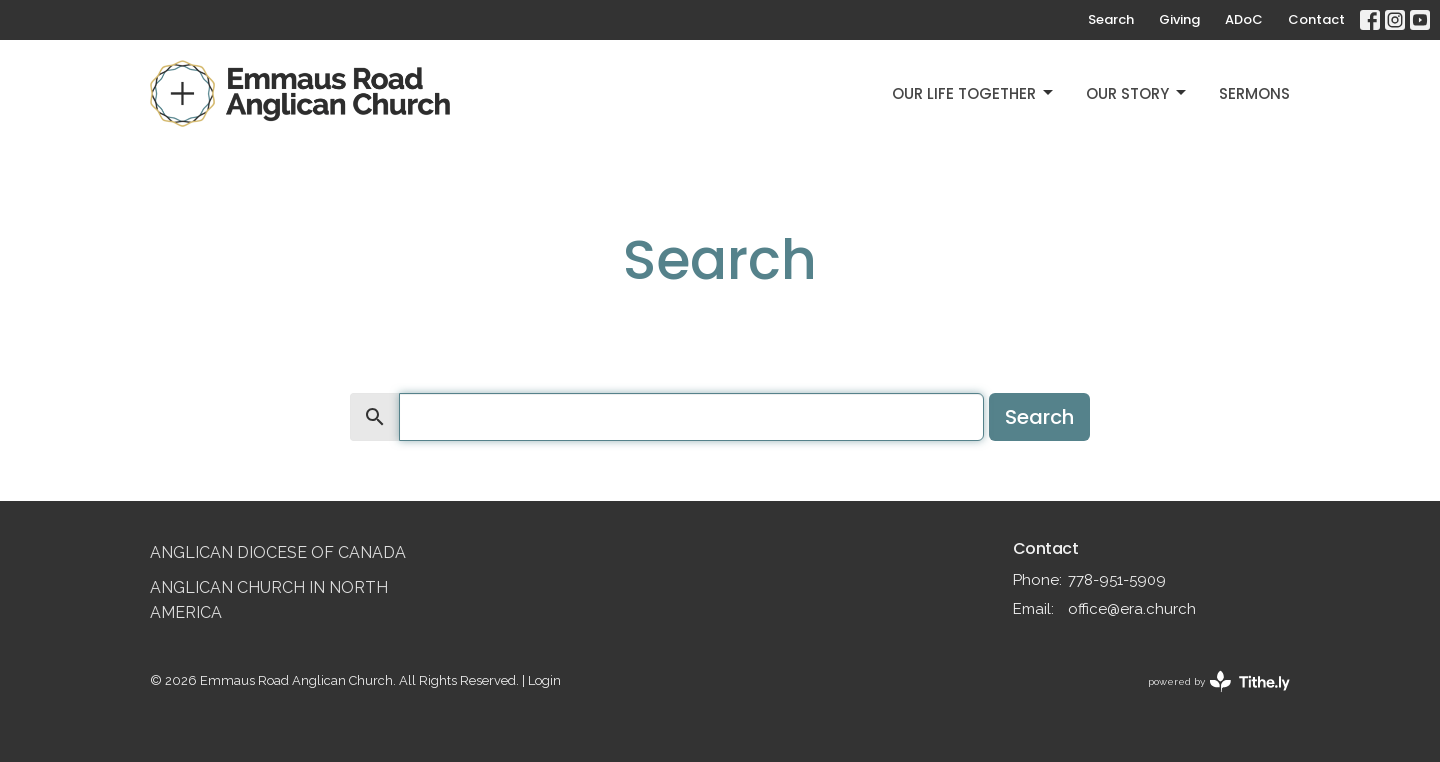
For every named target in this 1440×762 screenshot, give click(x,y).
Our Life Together (974, 93)
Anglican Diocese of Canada (278, 552)
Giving (1179, 19)
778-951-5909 (1117, 580)
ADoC (1244, 19)
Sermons (1254, 93)
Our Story (1137, 93)
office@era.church (1132, 609)
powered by (1219, 681)
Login (544, 680)
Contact (1316, 19)
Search (1111, 19)
